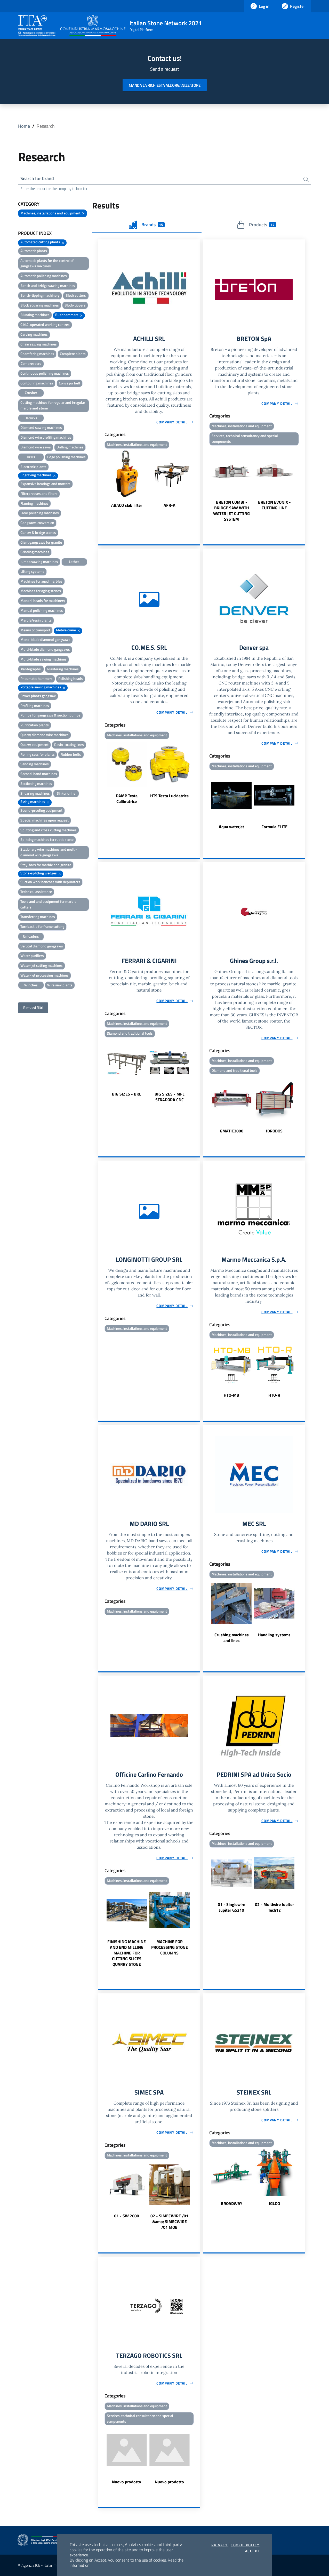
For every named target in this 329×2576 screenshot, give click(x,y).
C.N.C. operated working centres (45, 324)
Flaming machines (34, 503)
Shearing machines (35, 793)
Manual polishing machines (41, 610)
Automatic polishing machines (43, 275)
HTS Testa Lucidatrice (169, 796)
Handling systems (274, 1635)
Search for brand (37, 178)
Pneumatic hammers (36, 678)
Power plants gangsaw (38, 695)
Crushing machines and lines (231, 1638)
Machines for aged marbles (41, 581)
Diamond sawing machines (41, 427)
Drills (31, 457)
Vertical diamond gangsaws (41, 946)
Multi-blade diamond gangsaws (45, 649)
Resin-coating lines (69, 744)
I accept (251, 2551)
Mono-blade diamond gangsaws (45, 639)
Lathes (74, 561)
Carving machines (34, 334)
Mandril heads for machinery (42, 600)
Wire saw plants (60, 985)
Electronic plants (33, 466)
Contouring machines (36, 383)
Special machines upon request (44, 820)
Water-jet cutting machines (41, 965)
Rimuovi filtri (33, 1007)
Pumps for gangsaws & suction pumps (50, 715)
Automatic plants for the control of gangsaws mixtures (47, 263)
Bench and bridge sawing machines (47, 285)
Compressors (31, 363)
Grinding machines (34, 551)
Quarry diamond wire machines (44, 734)
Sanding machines (34, 764)
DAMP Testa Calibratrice (127, 798)
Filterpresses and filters (39, 493)
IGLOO (274, 2203)
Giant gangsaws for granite (41, 542)
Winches (31, 985)
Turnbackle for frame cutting (42, 926)
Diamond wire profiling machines (45, 437)
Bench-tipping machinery (40, 295)
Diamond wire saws (35, 447)
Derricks (31, 418)
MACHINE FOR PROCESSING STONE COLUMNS (169, 1947)
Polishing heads (70, 678)
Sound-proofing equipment (41, 810)
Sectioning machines (36, 783)
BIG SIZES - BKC (126, 1094)
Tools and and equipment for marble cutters (48, 904)
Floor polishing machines (39, 513)
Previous (100, 479)
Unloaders (31, 936)
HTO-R (274, 1395)
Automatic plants (33, 250)
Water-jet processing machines (44, 975)
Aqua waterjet (231, 827)
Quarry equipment (34, 744)
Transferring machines (37, 916)
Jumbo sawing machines (39, 561)
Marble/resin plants (36, 620)
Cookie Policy (245, 2545)
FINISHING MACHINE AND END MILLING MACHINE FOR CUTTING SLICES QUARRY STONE (126, 1952)
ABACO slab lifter (126, 505)
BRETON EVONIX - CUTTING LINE (274, 505)
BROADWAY (231, 2203)
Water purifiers (32, 955)
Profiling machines (34, 705)
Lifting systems (32, 571)
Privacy (219, 2545)
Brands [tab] (147, 225)
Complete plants (73, 353)
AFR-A (169, 505)
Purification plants (34, 725)
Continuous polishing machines (44, 373)
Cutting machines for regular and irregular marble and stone (52, 405)
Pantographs (31, 669)
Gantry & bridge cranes (38, 532)
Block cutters (76, 295)
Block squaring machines (39, 305)
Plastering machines (63, 669)
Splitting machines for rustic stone (47, 839)
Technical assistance (36, 891)
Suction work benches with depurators (50, 881)
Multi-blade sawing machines (43, 659)
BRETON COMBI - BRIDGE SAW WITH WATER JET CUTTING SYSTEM (231, 510)
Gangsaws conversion (37, 522)
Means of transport (35, 630)
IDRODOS (274, 1131)
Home (24, 126)
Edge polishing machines (66, 457)
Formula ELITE (274, 827)
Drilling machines (70, 447)
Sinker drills (66, 793)
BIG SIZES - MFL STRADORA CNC (169, 1097)
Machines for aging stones (40, 590)
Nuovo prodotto (126, 2482)
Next (197, 479)
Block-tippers (75, 305)
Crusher (31, 392)
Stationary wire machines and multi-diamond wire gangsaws (48, 852)
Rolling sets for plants (37, 754)
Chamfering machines (37, 353)
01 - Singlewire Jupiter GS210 (231, 1907)
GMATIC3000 (231, 1131)
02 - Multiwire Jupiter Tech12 (274, 1907)
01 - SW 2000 (126, 2216)
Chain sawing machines (38, 344)
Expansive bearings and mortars (45, 483)
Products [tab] (256, 225)
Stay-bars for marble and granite (45, 864)
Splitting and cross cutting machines (48, 830)
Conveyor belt (69, 383)
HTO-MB (231, 1395)
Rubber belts (71, 754)
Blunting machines (35, 314)
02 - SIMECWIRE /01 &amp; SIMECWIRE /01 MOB (169, 2221)
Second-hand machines (38, 773)
